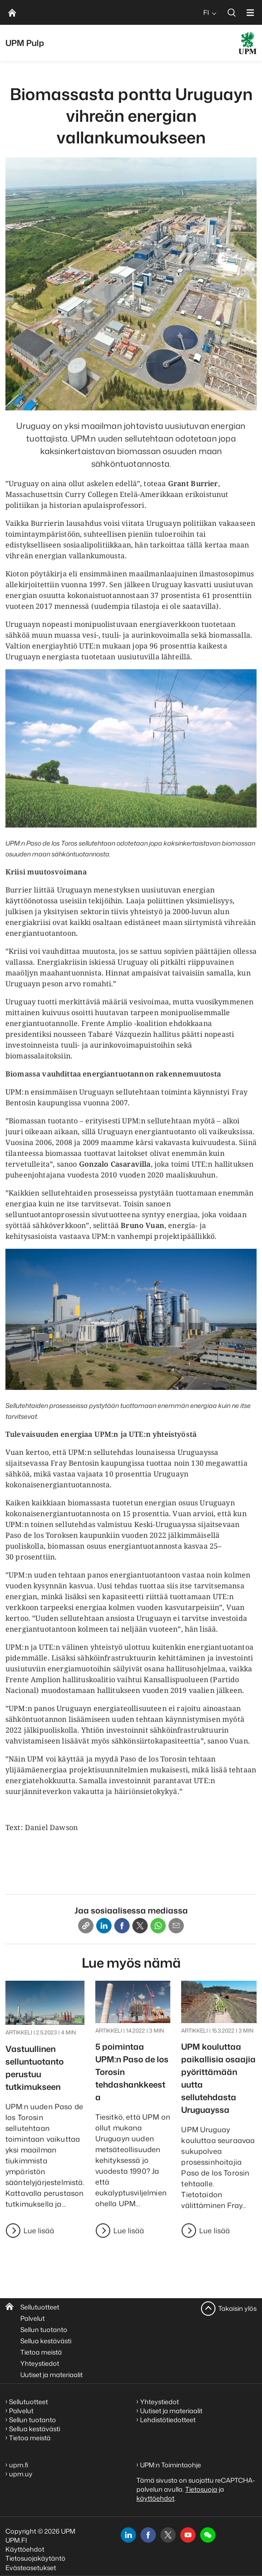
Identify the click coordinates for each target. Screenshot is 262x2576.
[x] (168, 2535)
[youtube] (188, 2535)
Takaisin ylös (237, 2308)
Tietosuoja (201, 2489)
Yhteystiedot (39, 2363)
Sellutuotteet (39, 2307)
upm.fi (18, 2465)
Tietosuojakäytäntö (35, 2558)
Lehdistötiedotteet (168, 2419)
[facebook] (148, 2535)
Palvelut (32, 2318)
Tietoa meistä (41, 2352)
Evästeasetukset (30, 2567)
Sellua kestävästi (45, 2341)
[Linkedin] (104, 1925)
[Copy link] (86, 1925)
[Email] (176, 1925)
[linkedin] (128, 2535)
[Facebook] (122, 1925)
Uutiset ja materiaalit (51, 2374)
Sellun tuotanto (43, 2329)
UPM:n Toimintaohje (170, 2465)
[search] (232, 12)
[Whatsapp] (158, 1925)
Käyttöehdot (24, 2549)
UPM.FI (16, 2540)
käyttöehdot (155, 2498)
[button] (207, 2535)
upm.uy (21, 2474)
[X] (140, 1925)
